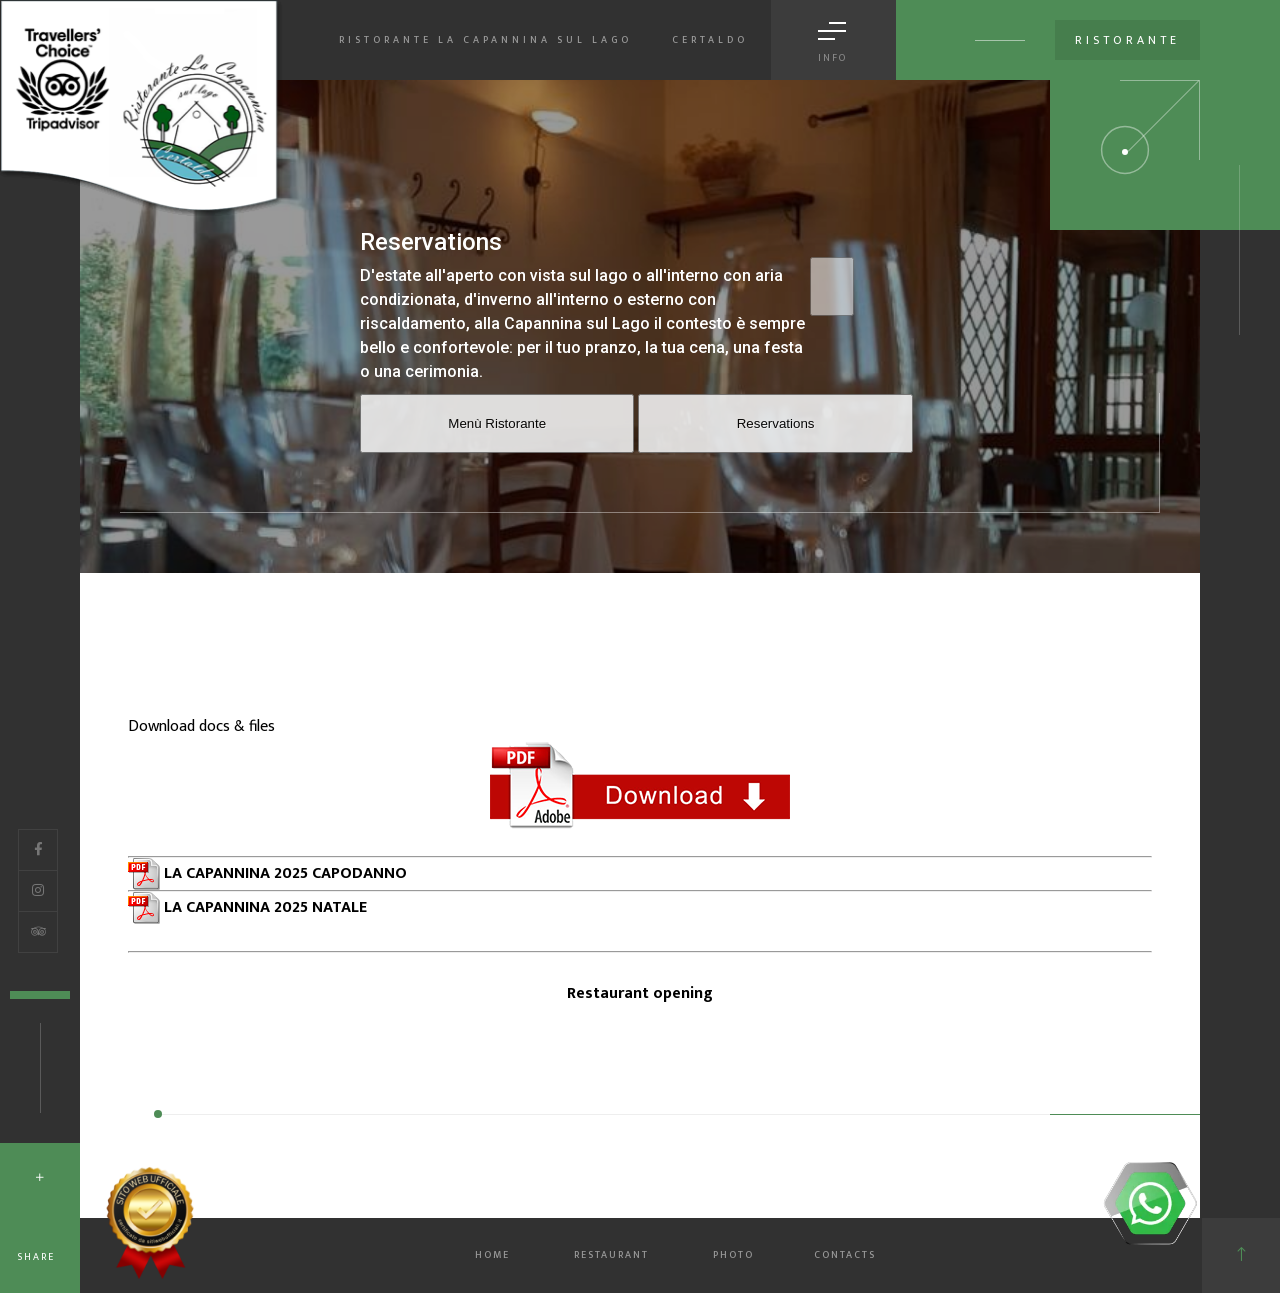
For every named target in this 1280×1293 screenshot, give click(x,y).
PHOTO (733, 1255)
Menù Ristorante (497, 423)
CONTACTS (845, 1255)
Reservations (776, 423)
